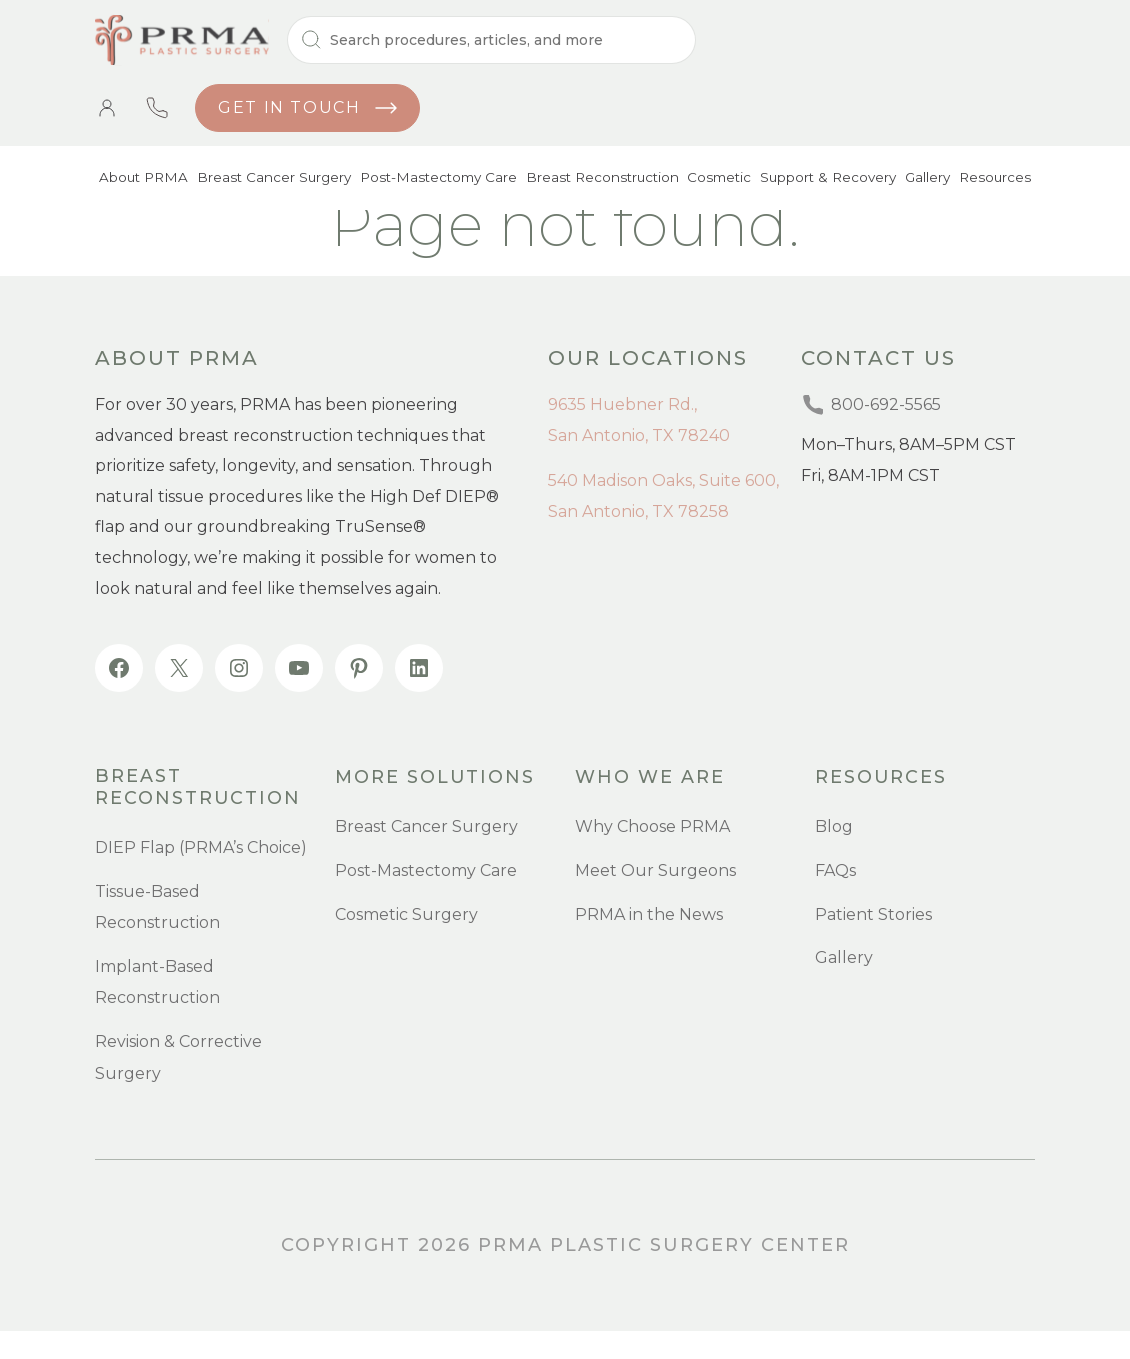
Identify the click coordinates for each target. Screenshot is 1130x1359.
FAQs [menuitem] (835, 871)
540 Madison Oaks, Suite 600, (663, 480)
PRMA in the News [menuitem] (649, 915)
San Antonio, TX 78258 (638, 511)
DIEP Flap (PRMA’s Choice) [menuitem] (201, 844)
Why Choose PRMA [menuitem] (652, 828)
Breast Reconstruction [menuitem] (595, 180)
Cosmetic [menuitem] (712, 180)
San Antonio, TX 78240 (639, 435)
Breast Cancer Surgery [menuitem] (269, 180)
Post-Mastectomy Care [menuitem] (433, 180)
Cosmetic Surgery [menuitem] (406, 915)
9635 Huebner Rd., (622, 404)
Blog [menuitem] (834, 828)
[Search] (491, 40)
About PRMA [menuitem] (141, 180)
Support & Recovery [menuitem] (823, 180)
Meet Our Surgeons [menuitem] (655, 871)
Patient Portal (107, 108)
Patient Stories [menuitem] (873, 915)
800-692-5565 (157, 108)
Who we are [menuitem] (650, 777)
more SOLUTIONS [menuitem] (436, 777)
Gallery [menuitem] (925, 180)
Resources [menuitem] (995, 180)
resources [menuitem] (881, 777)
